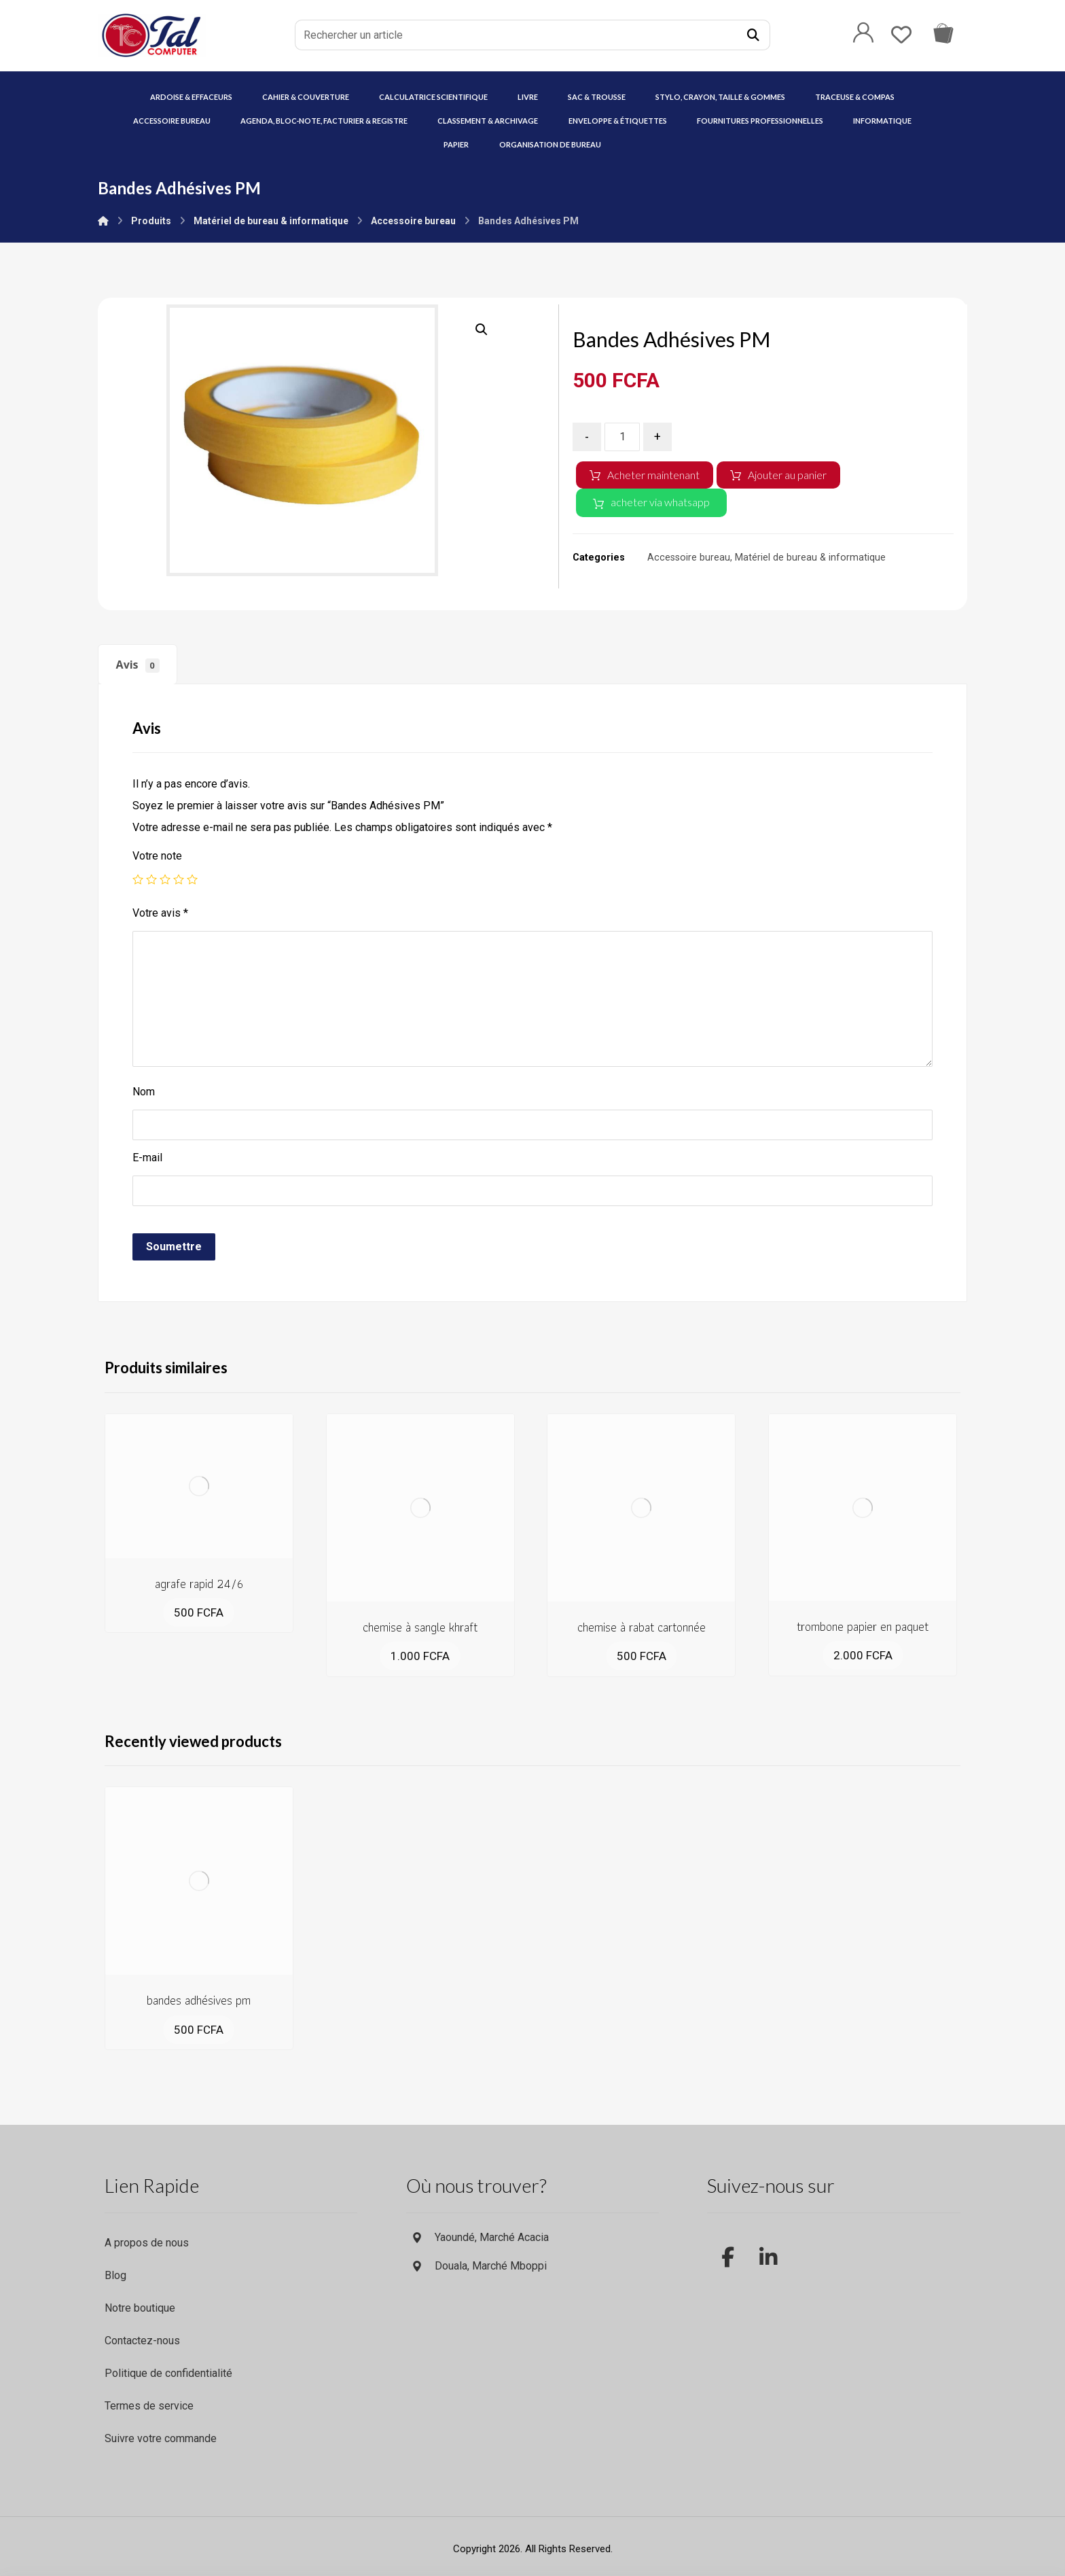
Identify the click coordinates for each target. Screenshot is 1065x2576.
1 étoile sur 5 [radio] (137, 879)
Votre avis (160, 912)
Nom (143, 1091)
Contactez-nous (142, 2340)
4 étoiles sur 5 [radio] (178, 879)
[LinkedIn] (768, 2247)
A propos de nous (147, 2242)
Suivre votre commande (161, 2438)
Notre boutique (140, 2307)
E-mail (147, 1157)
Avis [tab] (138, 665)
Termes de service (149, 2405)
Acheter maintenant (653, 474)
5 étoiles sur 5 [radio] (192, 879)
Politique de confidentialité (168, 2373)
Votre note (157, 855)
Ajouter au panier (787, 474)
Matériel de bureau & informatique (810, 557)
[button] (481, 329)
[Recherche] (753, 35)
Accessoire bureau (688, 557)
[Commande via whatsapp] (943, 31)
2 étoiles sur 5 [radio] (151, 879)
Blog (115, 2275)
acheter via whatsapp (660, 501)
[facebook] (727, 2247)
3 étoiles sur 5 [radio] (165, 879)
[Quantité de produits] (622, 437)
